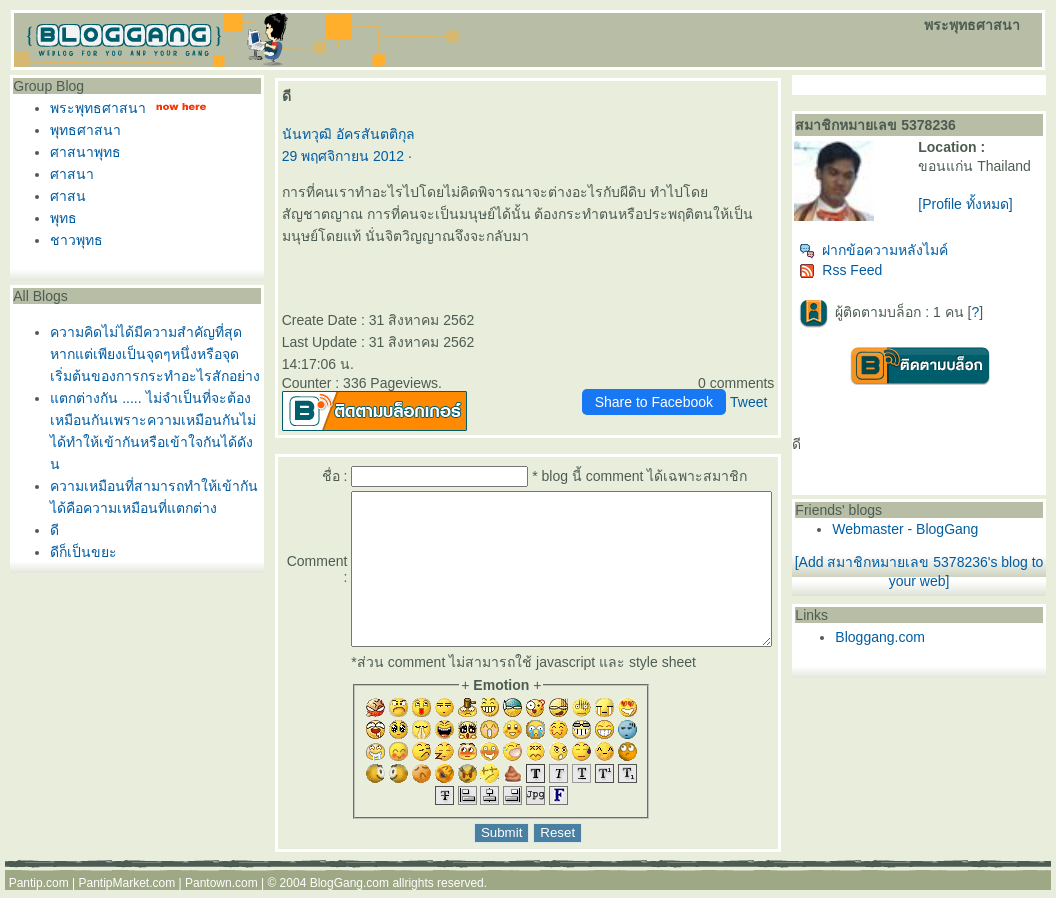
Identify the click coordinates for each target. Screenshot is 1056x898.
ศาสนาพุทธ (80, 152)
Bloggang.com (919, 645)
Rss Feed (879, 278)
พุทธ (58, 218)
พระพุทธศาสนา (93, 108)
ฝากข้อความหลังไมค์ (912, 258)
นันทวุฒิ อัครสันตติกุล (339, 134)
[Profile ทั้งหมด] (991, 220)
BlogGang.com (349, 891)
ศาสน (63, 196)
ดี (49, 530)
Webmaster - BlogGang (944, 537)
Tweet (786, 380)
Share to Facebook (692, 380)
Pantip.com (39, 891)
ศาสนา (67, 174)
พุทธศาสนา (80, 130)
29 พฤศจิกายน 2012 (334, 156)
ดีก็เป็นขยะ (78, 552)
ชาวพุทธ (71, 240)
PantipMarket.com (126, 891)
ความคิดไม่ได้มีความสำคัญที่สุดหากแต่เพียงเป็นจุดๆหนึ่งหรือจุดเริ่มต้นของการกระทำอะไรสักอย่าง (150, 354)
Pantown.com (221, 891)
